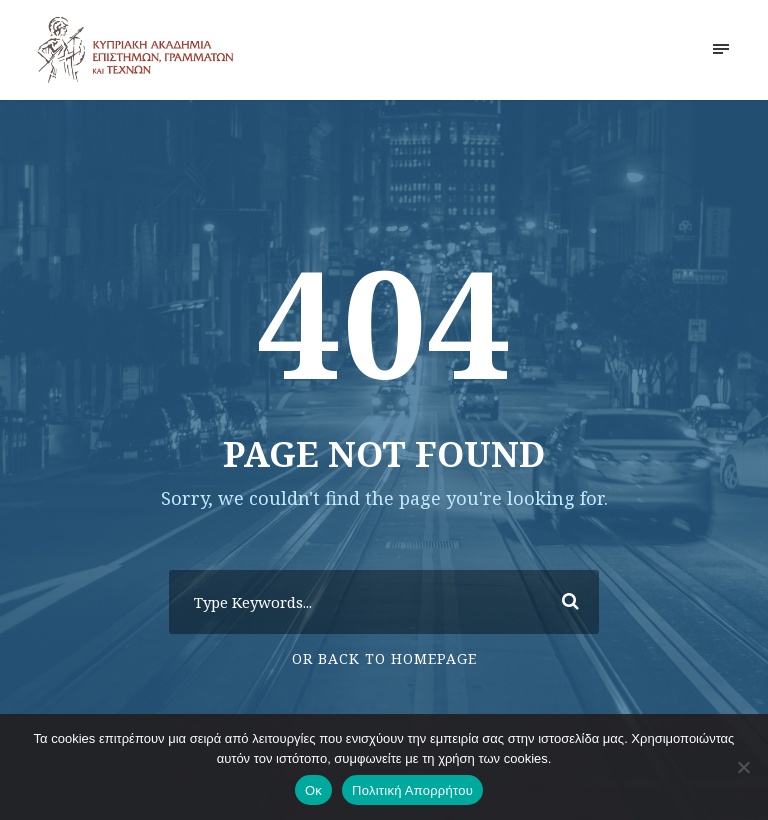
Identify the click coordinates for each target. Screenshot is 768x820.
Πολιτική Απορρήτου (412, 790)
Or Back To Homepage (384, 658)
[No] (743, 767)
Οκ (313, 790)
